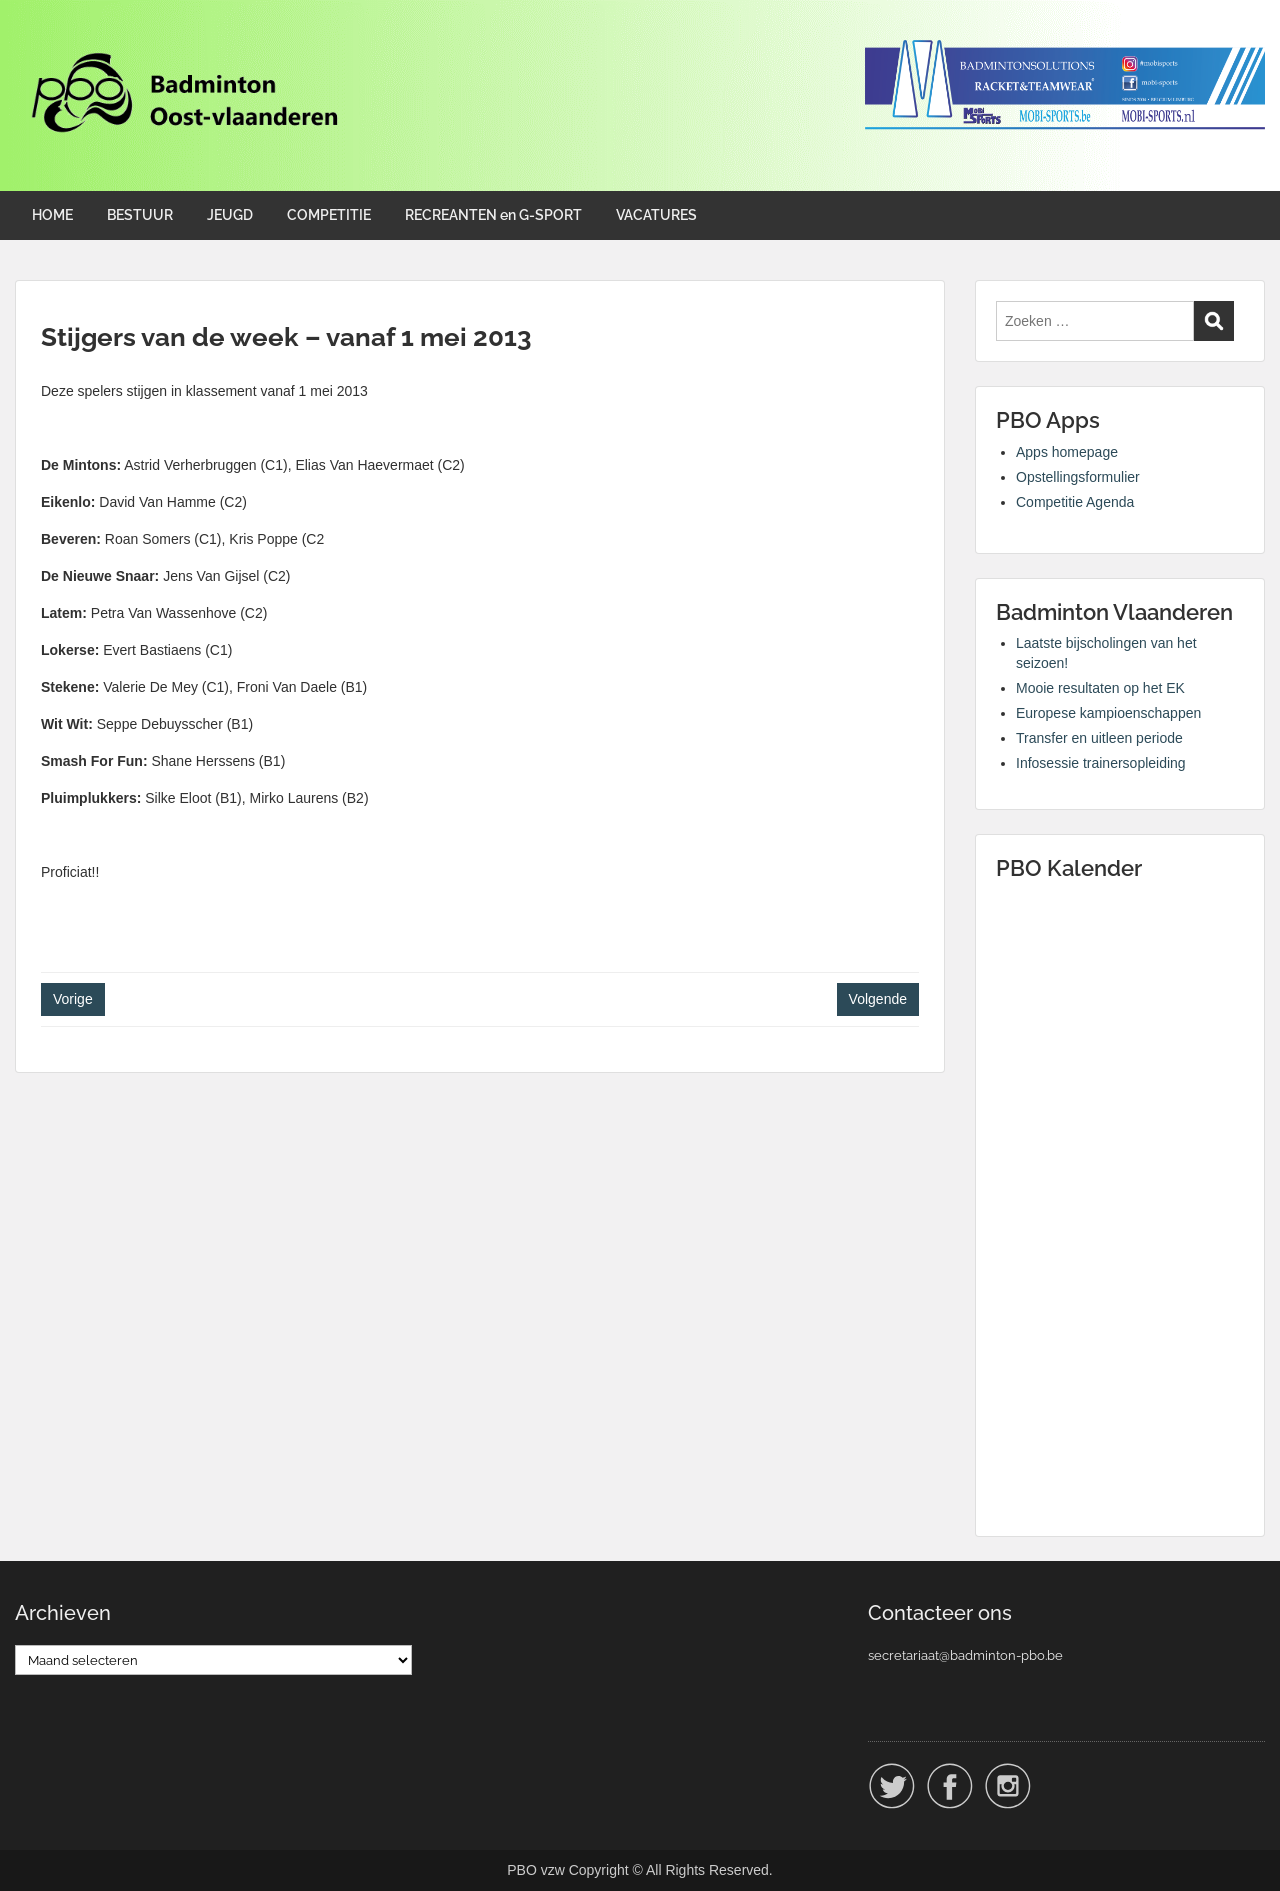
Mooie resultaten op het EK (1100, 688)
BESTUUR (140, 215)
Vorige (73, 999)
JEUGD (230, 215)
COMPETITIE (329, 215)
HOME (52, 215)
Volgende (878, 999)
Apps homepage (1067, 452)
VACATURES (656, 215)
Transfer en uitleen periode (1099, 738)
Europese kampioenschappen (1108, 713)
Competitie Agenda (1075, 502)
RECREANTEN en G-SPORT (493, 215)
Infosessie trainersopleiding (1101, 763)
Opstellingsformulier (1078, 477)
